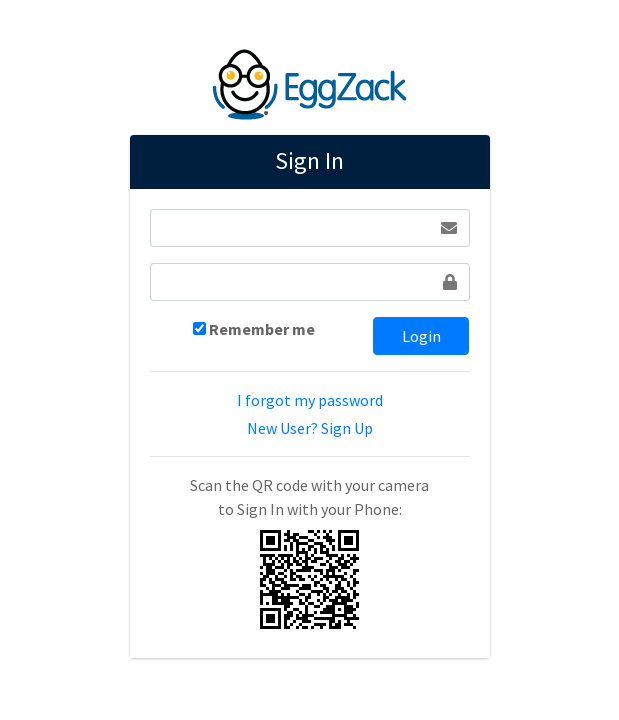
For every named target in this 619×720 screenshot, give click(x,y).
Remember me (262, 329)
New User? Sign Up (310, 428)
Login (421, 336)
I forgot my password (310, 400)
